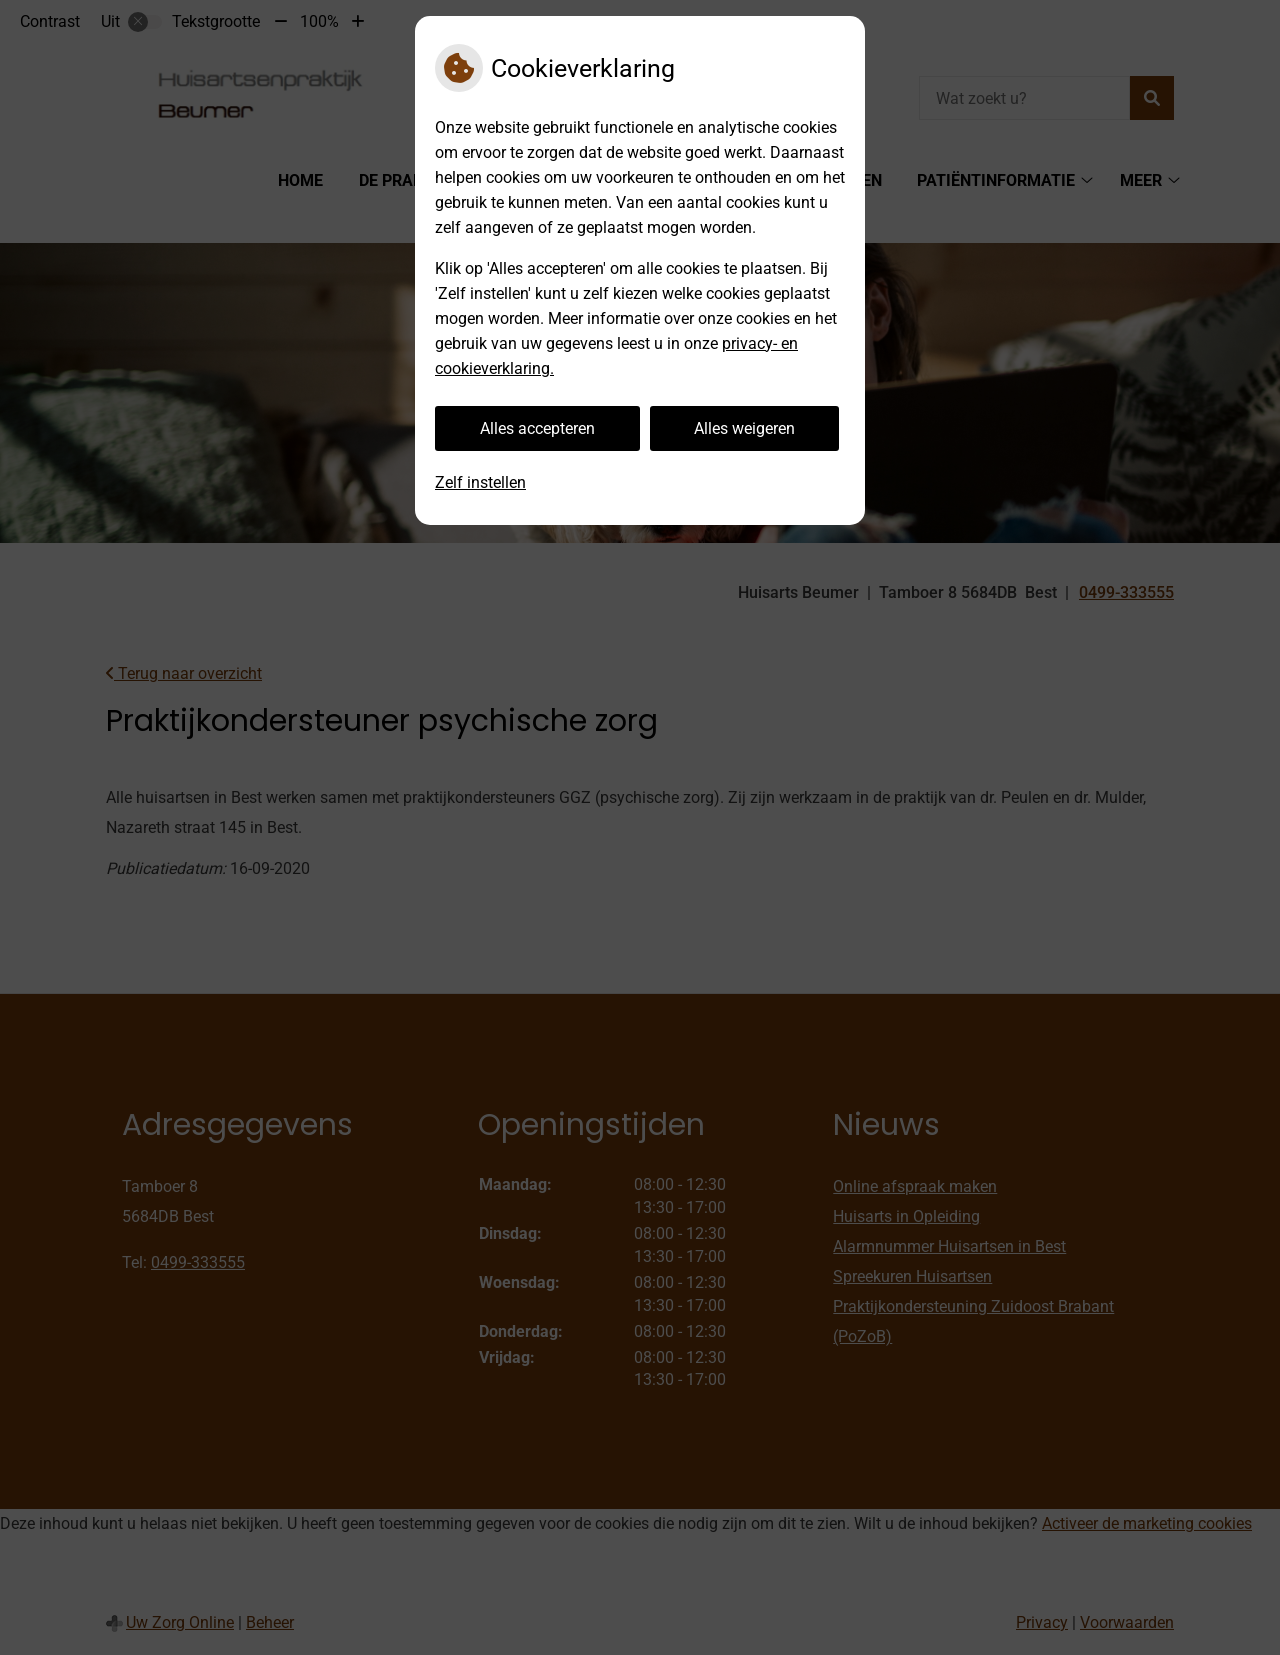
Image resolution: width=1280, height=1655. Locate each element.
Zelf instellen (480, 482)
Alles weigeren (744, 428)
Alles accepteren (537, 428)
